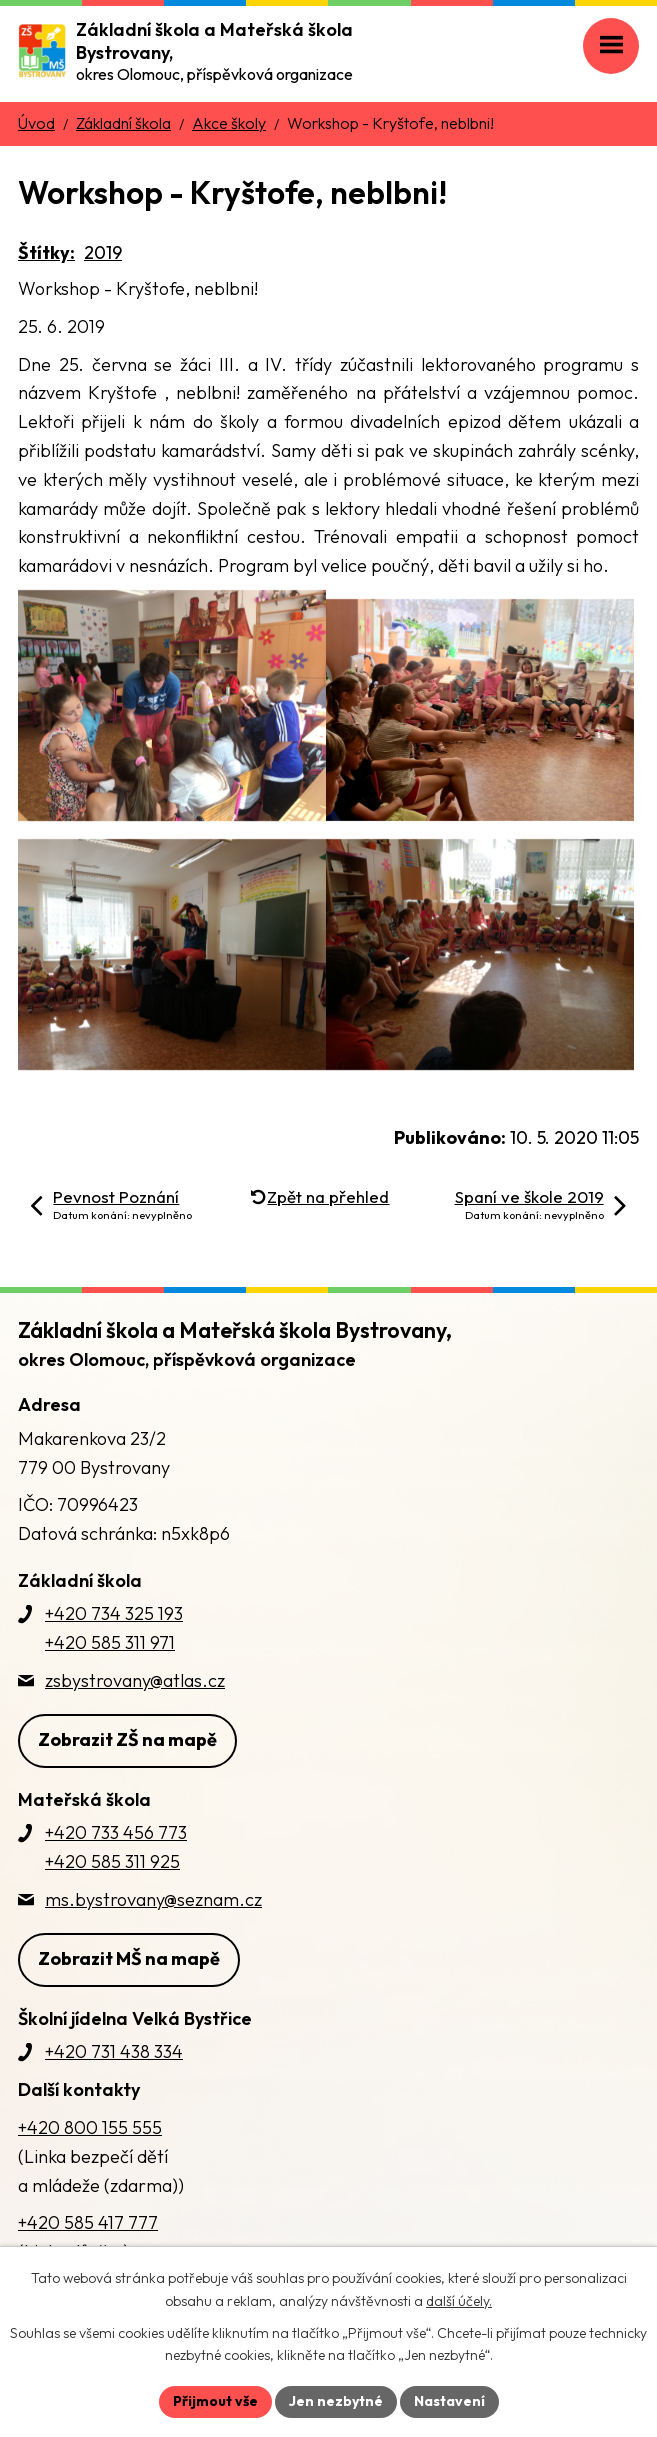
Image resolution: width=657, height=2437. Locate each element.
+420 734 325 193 (114, 1613)
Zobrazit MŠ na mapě (129, 1958)
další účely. (459, 2301)
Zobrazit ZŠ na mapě (127, 1739)
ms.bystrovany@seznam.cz (153, 1899)
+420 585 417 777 (88, 2222)
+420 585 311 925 (112, 1861)
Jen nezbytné (336, 2401)
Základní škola (123, 123)
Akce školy (229, 123)
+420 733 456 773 (116, 1832)
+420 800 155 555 (90, 2127)
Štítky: (46, 252)
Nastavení (449, 2401)
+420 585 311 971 (110, 1642)
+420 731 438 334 (114, 2051)
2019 (103, 252)
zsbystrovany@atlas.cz (135, 1680)
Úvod (36, 123)
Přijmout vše (215, 2401)
